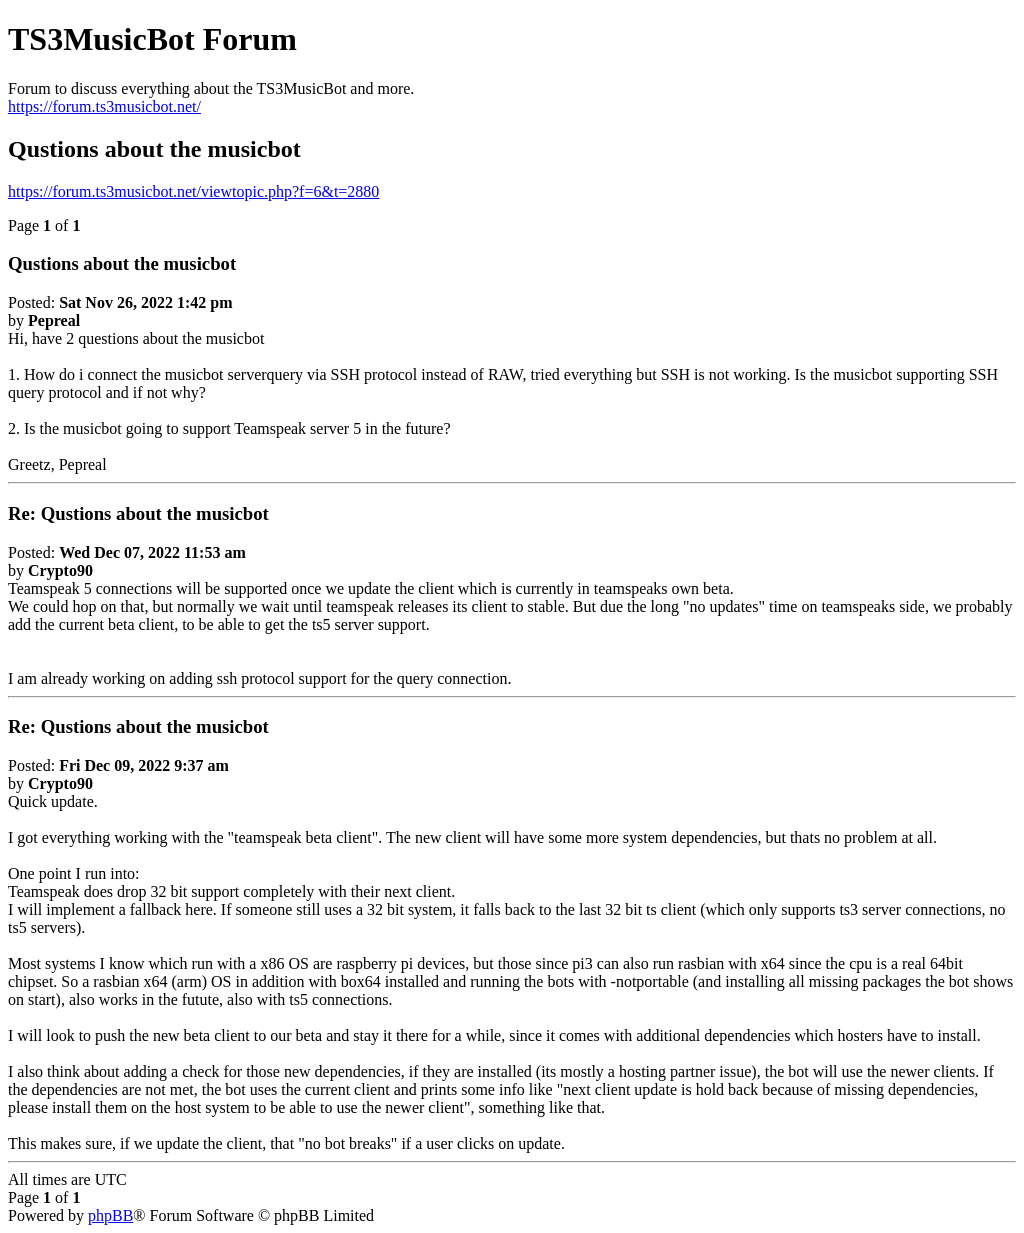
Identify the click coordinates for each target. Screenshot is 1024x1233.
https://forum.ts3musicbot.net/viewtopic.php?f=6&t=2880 (193, 191)
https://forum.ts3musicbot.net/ (104, 106)
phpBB (110, 1215)
